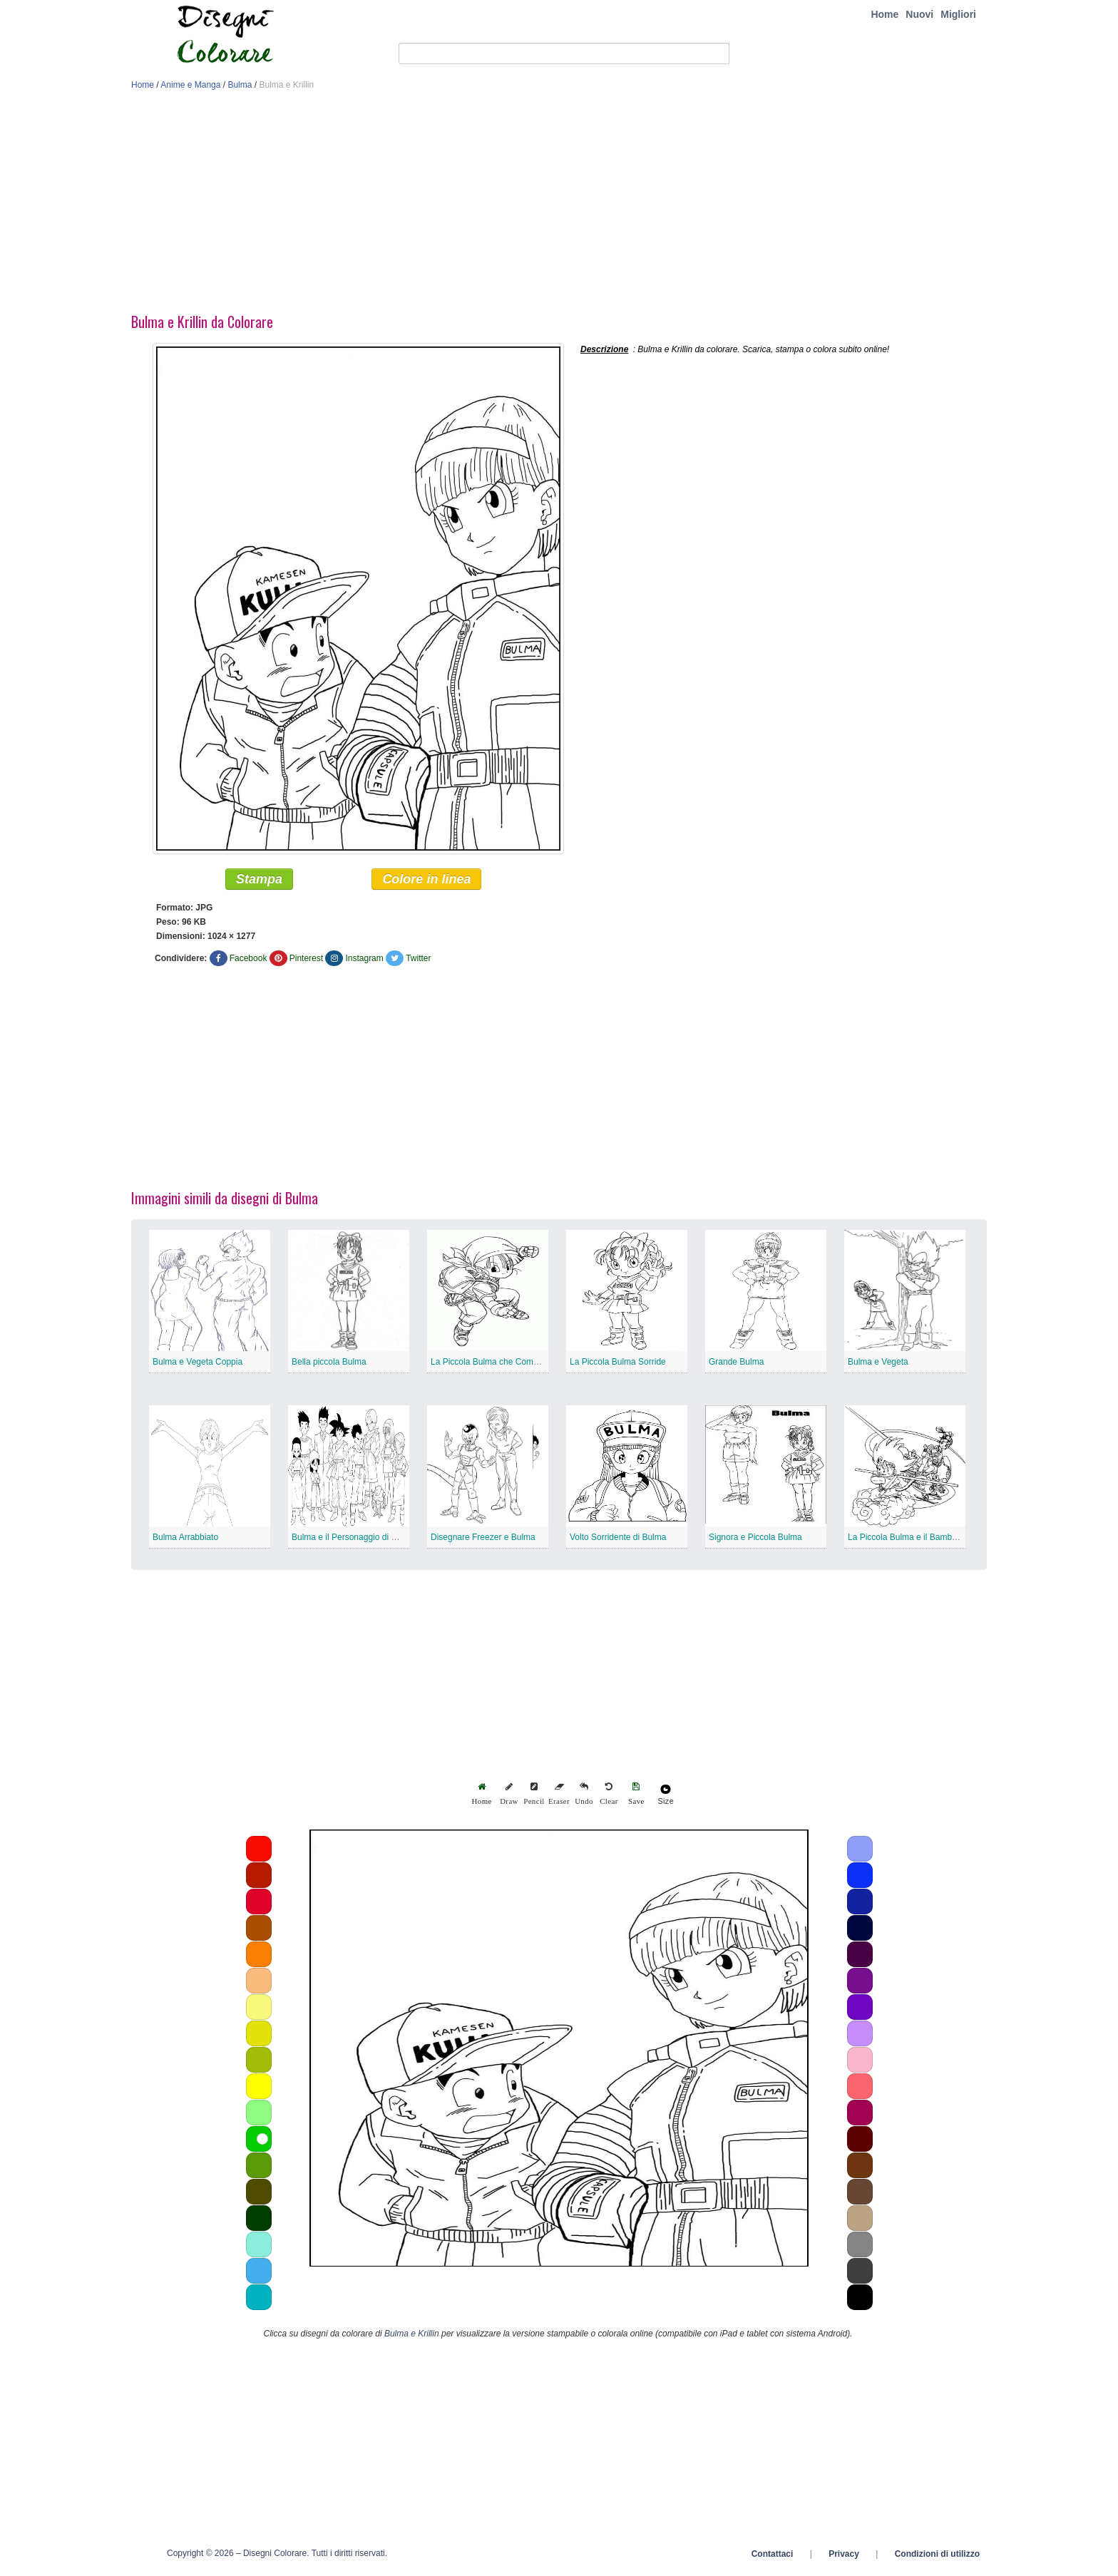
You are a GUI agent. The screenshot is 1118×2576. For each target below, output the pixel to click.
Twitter (418, 961)
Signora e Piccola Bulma (755, 1540)
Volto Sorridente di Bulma (618, 1540)
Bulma (239, 85)
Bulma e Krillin (411, 2336)
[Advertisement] (559, 205)
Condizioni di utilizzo (937, 2557)
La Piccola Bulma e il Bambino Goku (917, 1540)
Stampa (259, 882)
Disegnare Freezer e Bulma (483, 1540)
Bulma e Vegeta (878, 1365)
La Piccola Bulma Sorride (618, 1365)
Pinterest (306, 961)
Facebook (248, 961)
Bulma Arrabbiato (185, 1540)
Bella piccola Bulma (329, 1365)
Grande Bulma (736, 1365)
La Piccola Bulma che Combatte (492, 1365)
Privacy (844, 2557)
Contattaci (773, 2557)
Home (884, 14)
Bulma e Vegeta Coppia (197, 1365)
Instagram (364, 961)
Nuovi (919, 14)
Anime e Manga (190, 85)
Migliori (958, 14)
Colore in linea (426, 882)
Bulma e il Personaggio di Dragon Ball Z (367, 1540)
